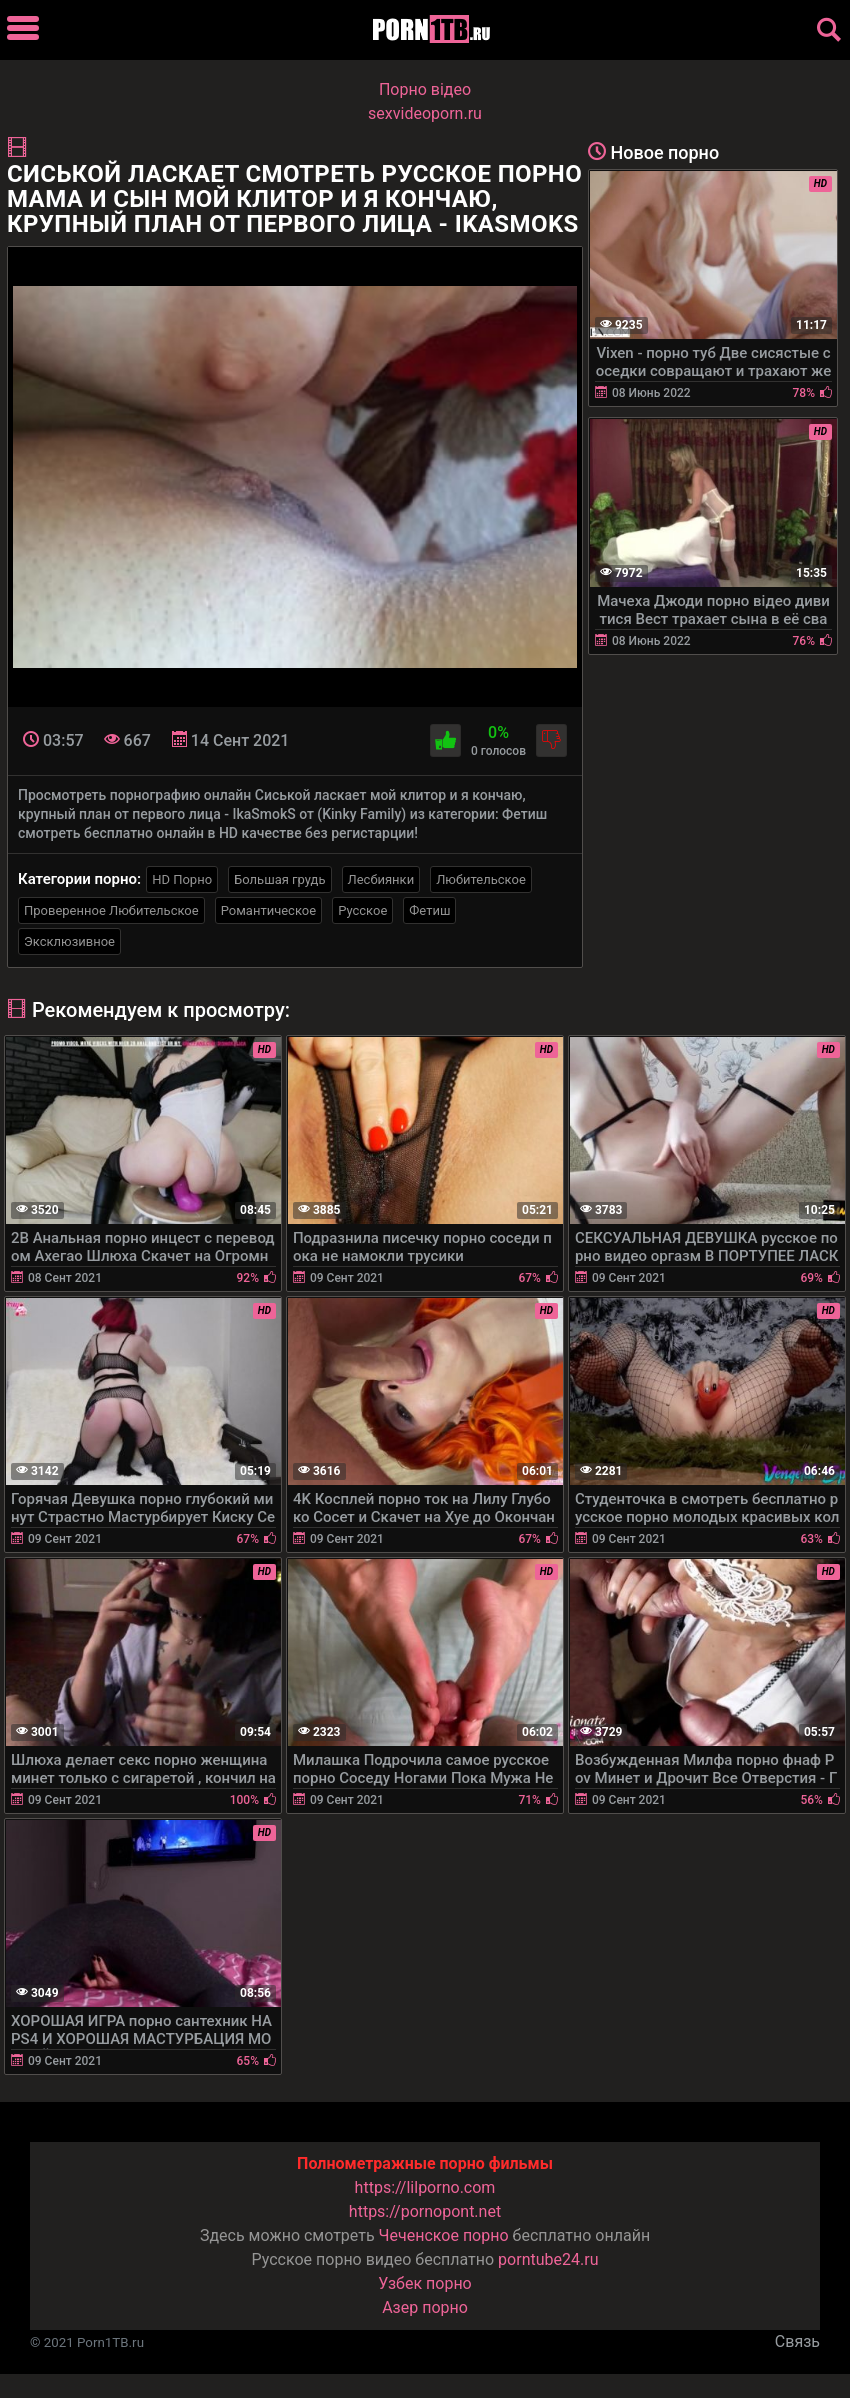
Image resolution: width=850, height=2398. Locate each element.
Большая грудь (279, 879)
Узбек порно (425, 2283)
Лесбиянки (381, 879)
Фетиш (429, 910)
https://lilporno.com (425, 2187)
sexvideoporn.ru (425, 113)
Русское (362, 910)
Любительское (481, 879)
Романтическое (268, 910)
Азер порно (425, 2307)
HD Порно (182, 879)
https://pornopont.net (425, 2211)
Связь (797, 2341)
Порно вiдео (425, 89)
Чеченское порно (444, 2235)
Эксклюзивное (69, 941)
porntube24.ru (548, 2259)
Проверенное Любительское (111, 910)
